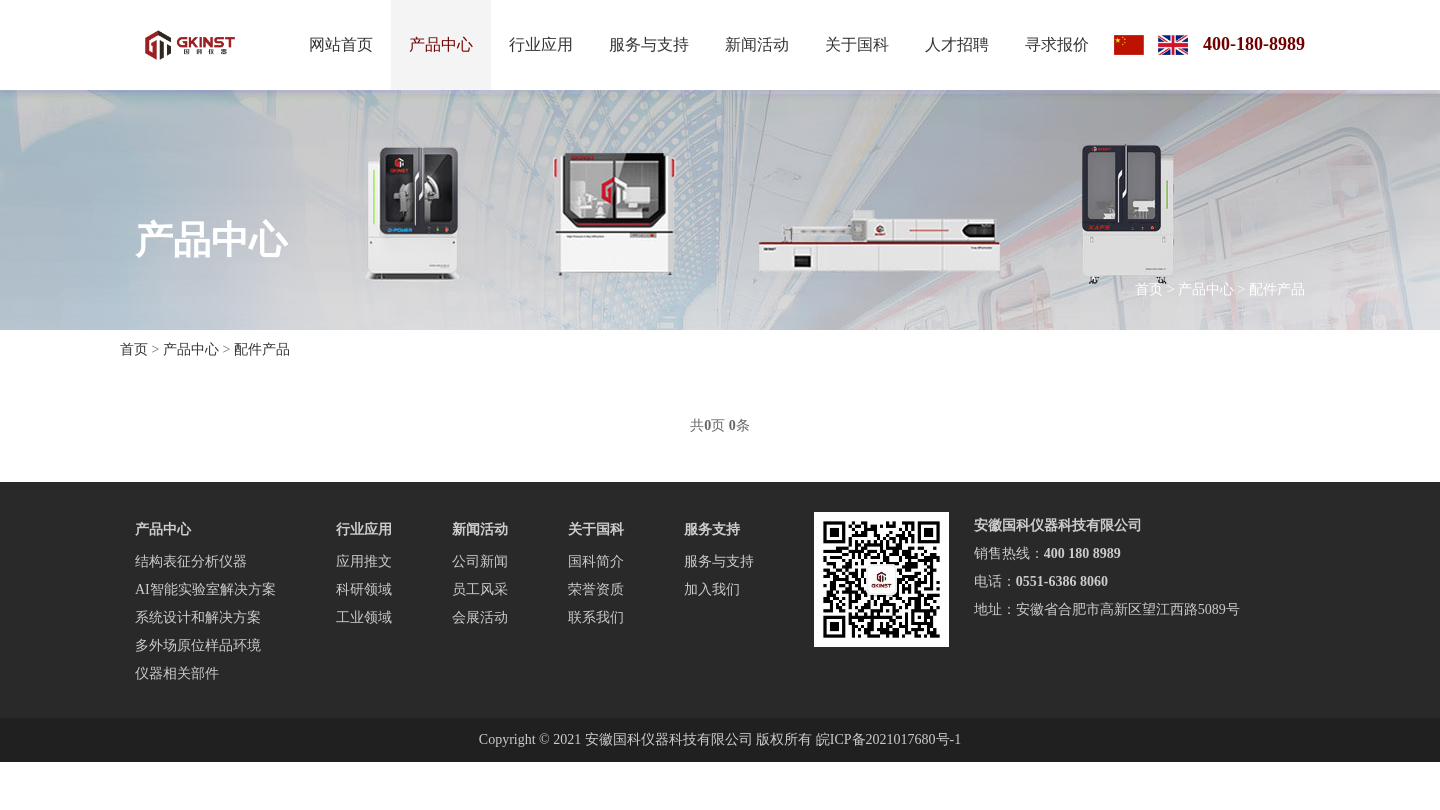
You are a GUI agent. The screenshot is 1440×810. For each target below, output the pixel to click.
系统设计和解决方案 (198, 617)
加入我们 (712, 589)
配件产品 (1277, 289)
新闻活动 (757, 44)
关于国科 (857, 44)
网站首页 (341, 44)
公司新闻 (480, 561)
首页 (1149, 289)
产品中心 (441, 44)
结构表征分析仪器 (191, 561)
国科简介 (596, 561)
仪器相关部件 (177, 673)
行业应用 (541, 44)
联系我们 (596, 617)
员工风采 (480, 589)
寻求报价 (1057, 44)
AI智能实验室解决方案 (205, 589)
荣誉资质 (596, 589)
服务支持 (712, 529)
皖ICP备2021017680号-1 (888, 739)
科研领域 (364, 589)
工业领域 (364, 617)
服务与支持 (649, 44)
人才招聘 (957, 44)
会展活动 (480, 617)
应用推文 (364, 561)
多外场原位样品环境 (198, 645)
